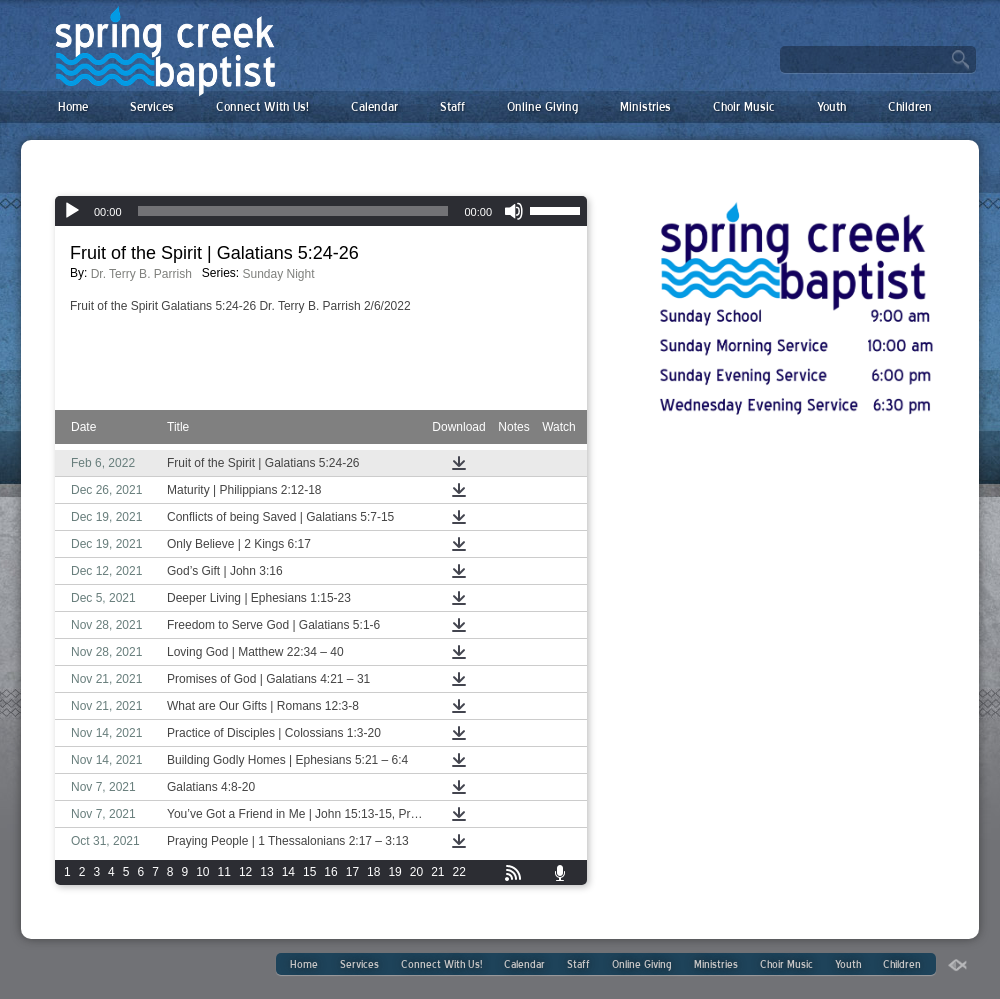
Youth (831, 106)
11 (224, 872)
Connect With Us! (262, 106)
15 (309, 872)
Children (910, 106)
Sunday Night (279, 274)
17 (352, 872)
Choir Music (744, 106)
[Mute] (514, 211)
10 (202, 872)
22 (459, 872)
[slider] (293, 211)
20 (416, 872)
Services (152, 106)
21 (437, 872)
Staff (452, 106)
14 (288, 872)
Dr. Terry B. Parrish (141, 274)
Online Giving (542, 106)
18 (373, 872)
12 (245, 872)
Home (73, 106)
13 (266, 872)
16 (330, 872)
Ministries (645, 106)
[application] (321, 211)
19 (394, 872)
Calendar (374, 106)
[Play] (72, 211)
